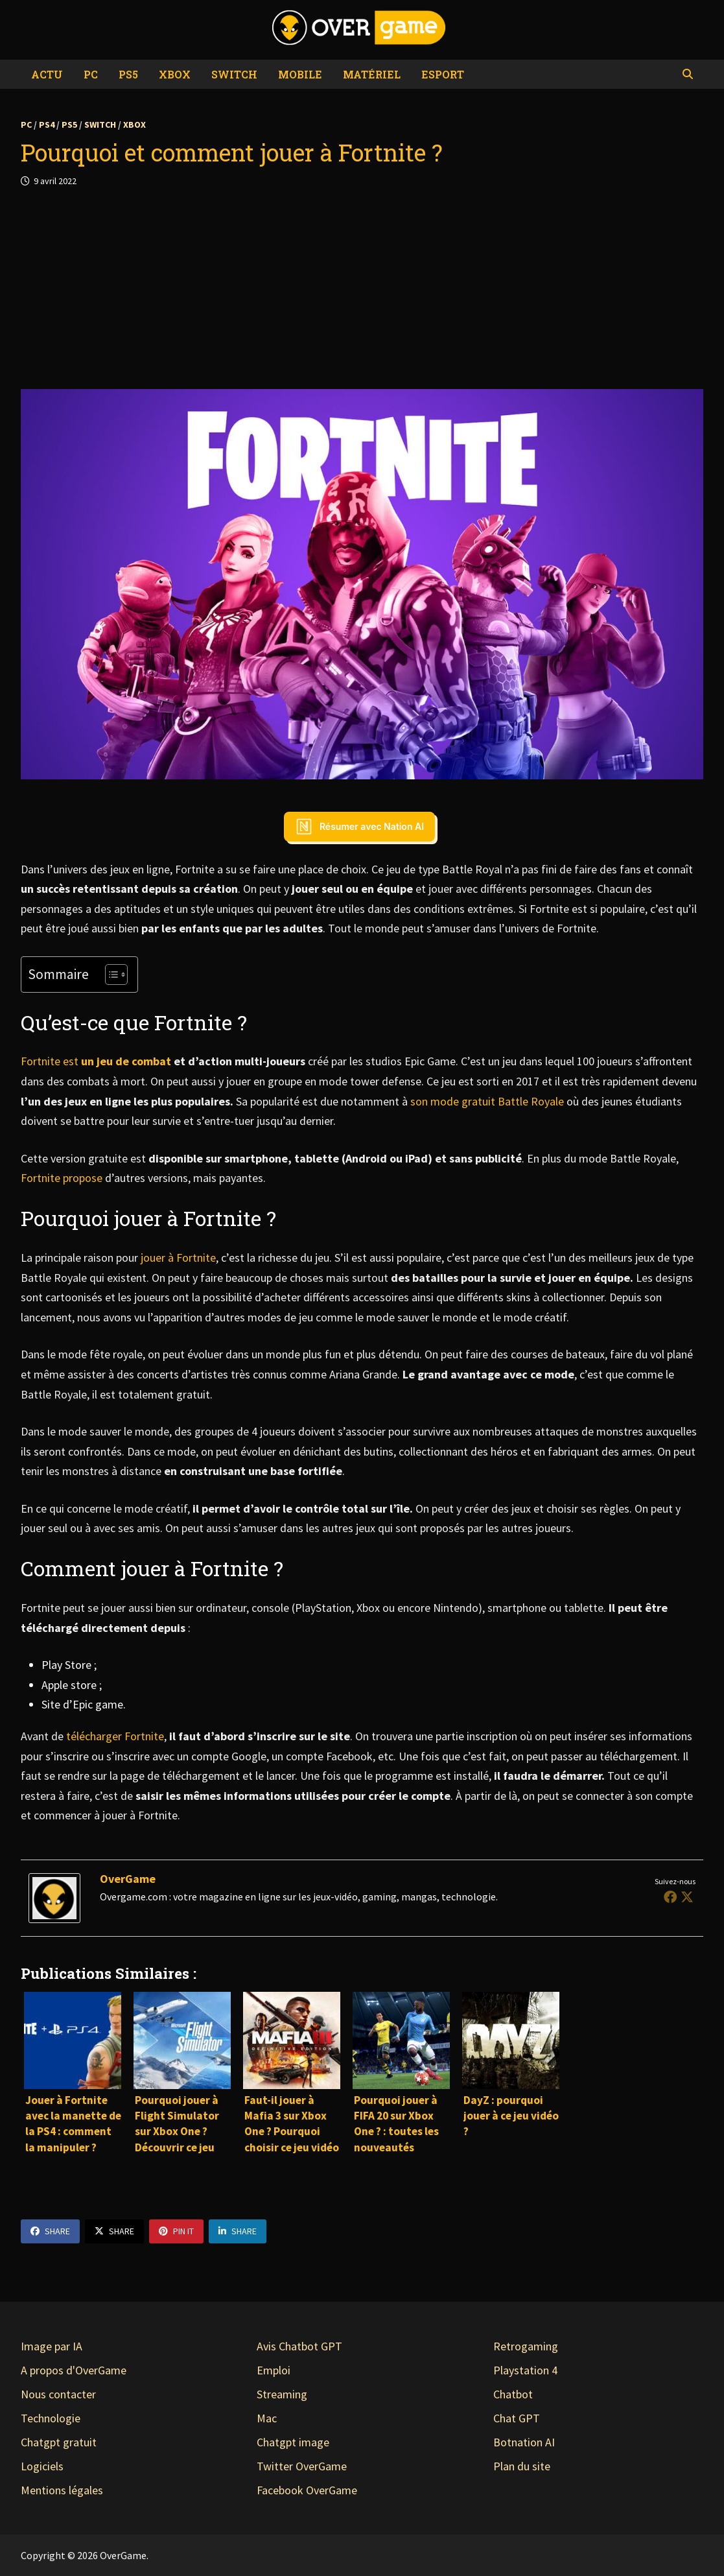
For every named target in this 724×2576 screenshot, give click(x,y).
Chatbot (513, 2394)
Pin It (176, 2231)
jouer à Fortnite (178, 1257)
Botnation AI (524, 2442)
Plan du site (521, 2466)
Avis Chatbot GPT (299, 2346)
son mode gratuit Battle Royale (488, 1101)
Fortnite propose (61, 1177)
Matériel (372, 74)
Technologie (50, 2418)
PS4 (46, 124)
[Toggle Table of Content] (109, 974)
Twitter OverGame (302, 2466)
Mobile (300, 74)
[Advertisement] (362, 288)
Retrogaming (525, 2346)
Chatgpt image (293, 2442)
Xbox (175, 74)
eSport (442, 74)
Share (50, 2231)
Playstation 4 (525, 2370)
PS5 (128, 74)
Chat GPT (516, 2418)
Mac (267, 2418)
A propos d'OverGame (73, 2370)
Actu (47, 74)
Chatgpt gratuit (59, 2442)
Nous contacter (58, 2394)
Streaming (282, 2394)
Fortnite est (96, 1061)
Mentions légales (62, 2490)
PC (91, 74)
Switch (234, 74)
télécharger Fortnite (115, 1736)
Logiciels (42, 2466)
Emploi (273, 2370)
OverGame (128, 1878)
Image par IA (51, 2346)
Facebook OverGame (307, 2490)
